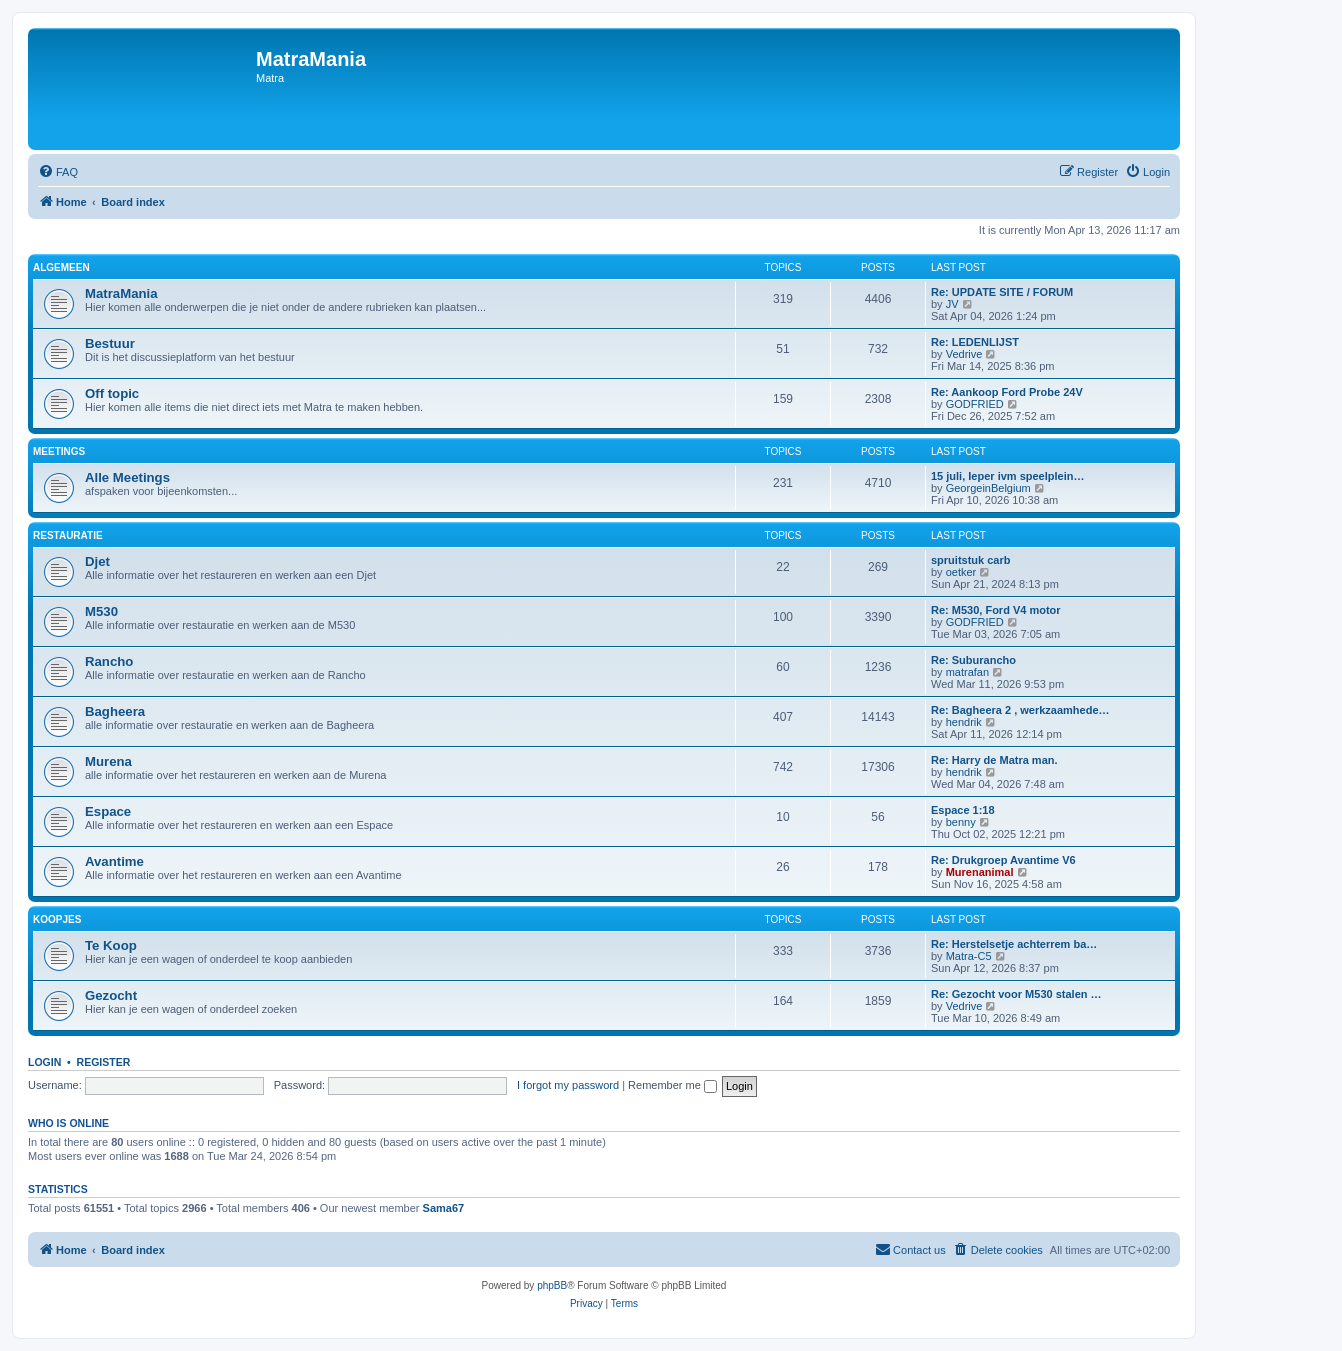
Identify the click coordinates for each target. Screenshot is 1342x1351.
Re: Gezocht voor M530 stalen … (1016, 994)
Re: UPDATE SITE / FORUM (1002, 292)
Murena (108, 761)
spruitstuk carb (970, 560)
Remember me (672, 1085)
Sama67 (444, 1208)
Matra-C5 (969, 956)
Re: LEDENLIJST (975, 342)
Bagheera (115, 711)
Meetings (59, 451)
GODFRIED (975, 404)
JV (952, 304)
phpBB (552, 1285)
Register (104, 1062)
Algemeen (61, 267)
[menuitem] (58, 172)
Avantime (114, 861)
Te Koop (111, 945)
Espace (108, 811)
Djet (97, 561)
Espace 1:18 (963, 810)
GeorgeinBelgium (988, 488)
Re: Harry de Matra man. (994, 760)
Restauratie (68, 535)
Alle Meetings (127, 477)
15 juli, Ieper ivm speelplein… (1007, 476)
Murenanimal (980, 872)
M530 (101, 611)
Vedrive (964, 354)
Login (44, 1062)
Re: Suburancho (973, 660)
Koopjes (57, 919)
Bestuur (110, 343)
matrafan (967, 672)
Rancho (109, 661)
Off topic (112, 393)
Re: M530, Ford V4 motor (996, 610)
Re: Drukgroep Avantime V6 (1003, 860)
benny (961, 822)
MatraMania (121, 293)
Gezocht (111, 995)
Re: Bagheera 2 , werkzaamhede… (1020, 710)
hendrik (964, 722)
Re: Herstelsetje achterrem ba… (1014, 944)
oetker (961, 572)
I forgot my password (568, 1085)
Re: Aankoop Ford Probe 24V (1007, 392)
